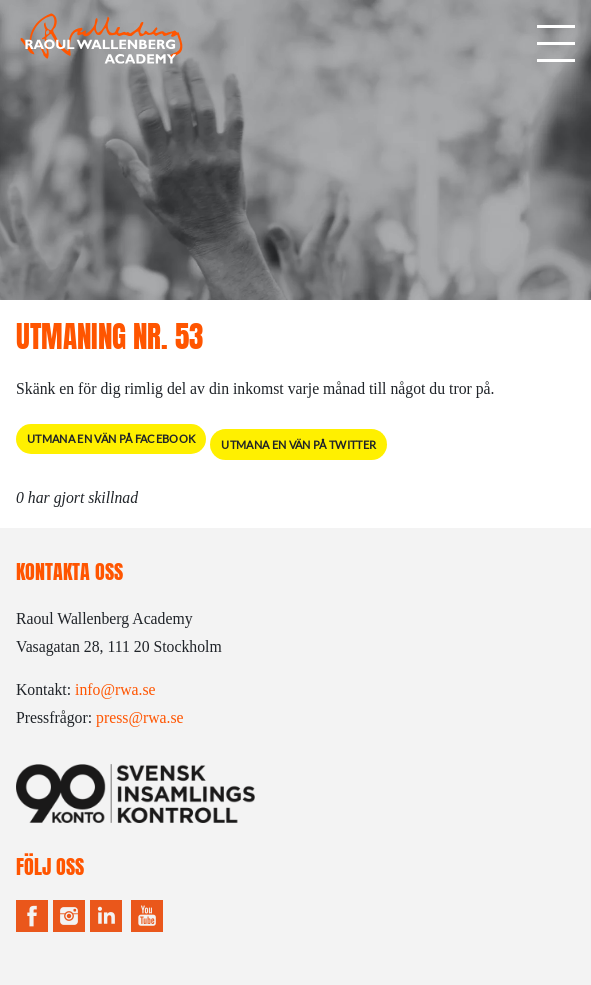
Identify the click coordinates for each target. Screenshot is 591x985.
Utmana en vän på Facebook (111, 438)
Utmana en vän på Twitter (298, 444)
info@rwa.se (115, 689)
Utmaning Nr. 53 (109, 336)
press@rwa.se (140, 717)
